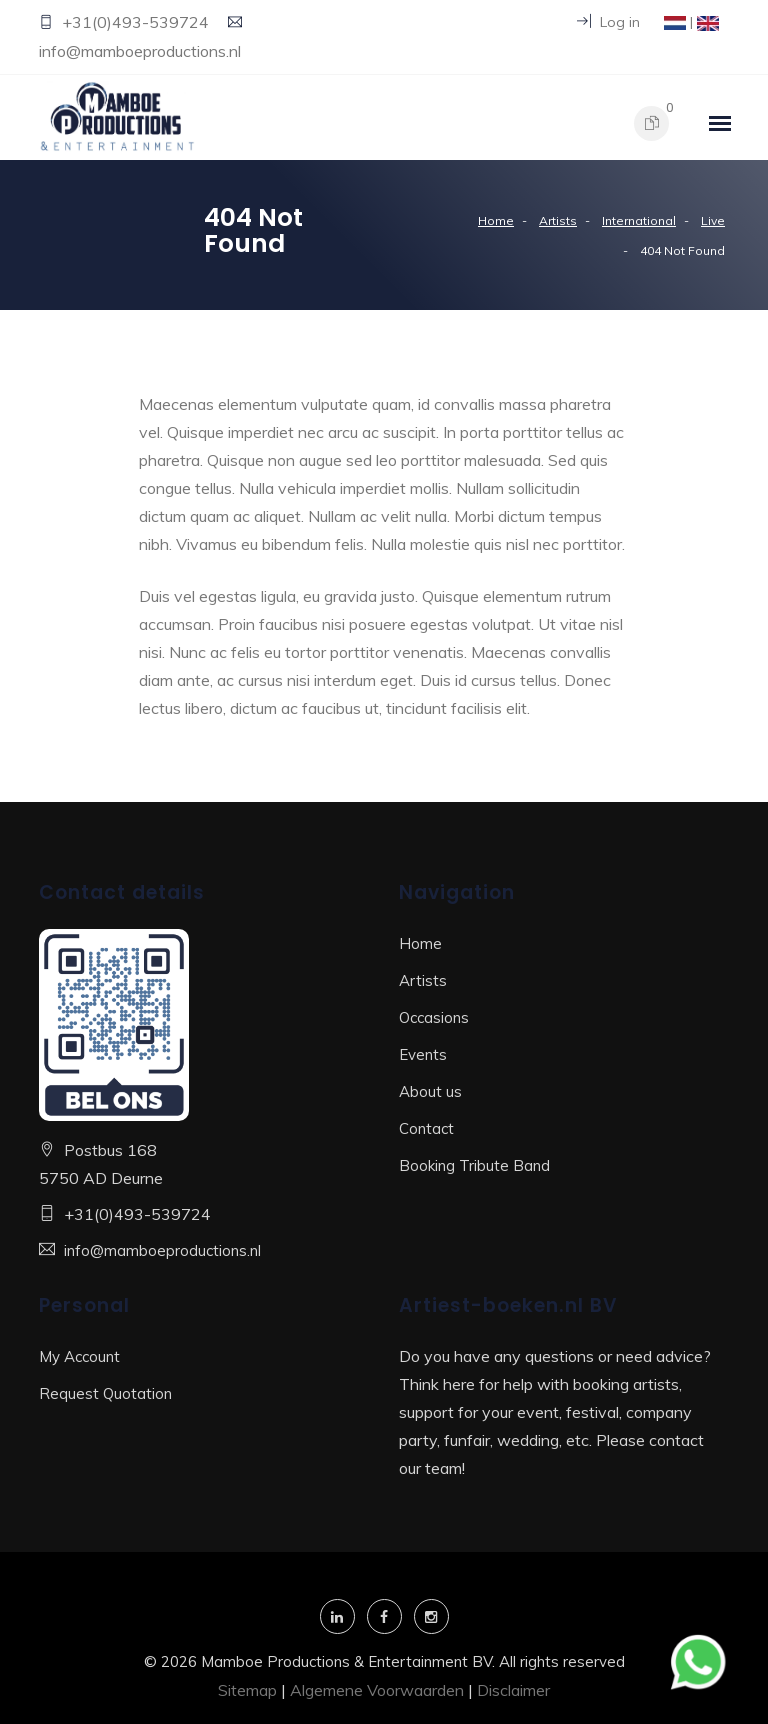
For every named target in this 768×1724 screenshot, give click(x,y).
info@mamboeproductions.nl (140, 51)
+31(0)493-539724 (137, 22)
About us (430, 1091)
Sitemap (247, 1690)
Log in (608, 22)
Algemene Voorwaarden (377, 1690)
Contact (426, 1128)
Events (423, 1054)
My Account (79, 1356)
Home (496, 220)
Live (713, 220)
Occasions (434, 1017)
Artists (558, 220)
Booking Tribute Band (474, 1165)
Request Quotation (105, 1393)
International (639, 220)
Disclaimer (513, 1690)
